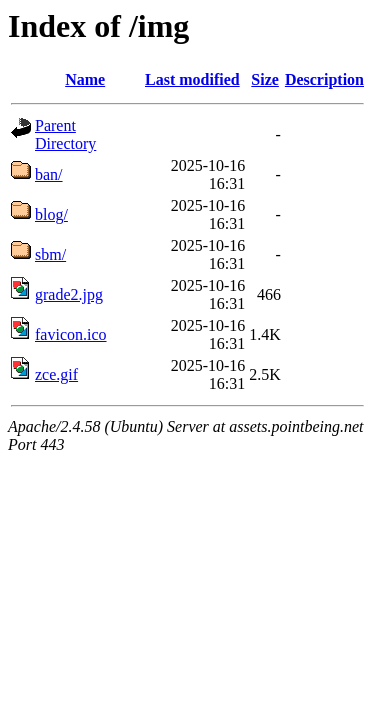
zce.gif (56, 374)
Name (85, 79)
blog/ (51, 214)
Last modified (192, 79)
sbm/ (50, 254)
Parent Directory (65, 134)
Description (324, 79)
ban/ (49, 174)
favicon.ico (71, 334)
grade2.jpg (69, 294)
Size (265, 79)
